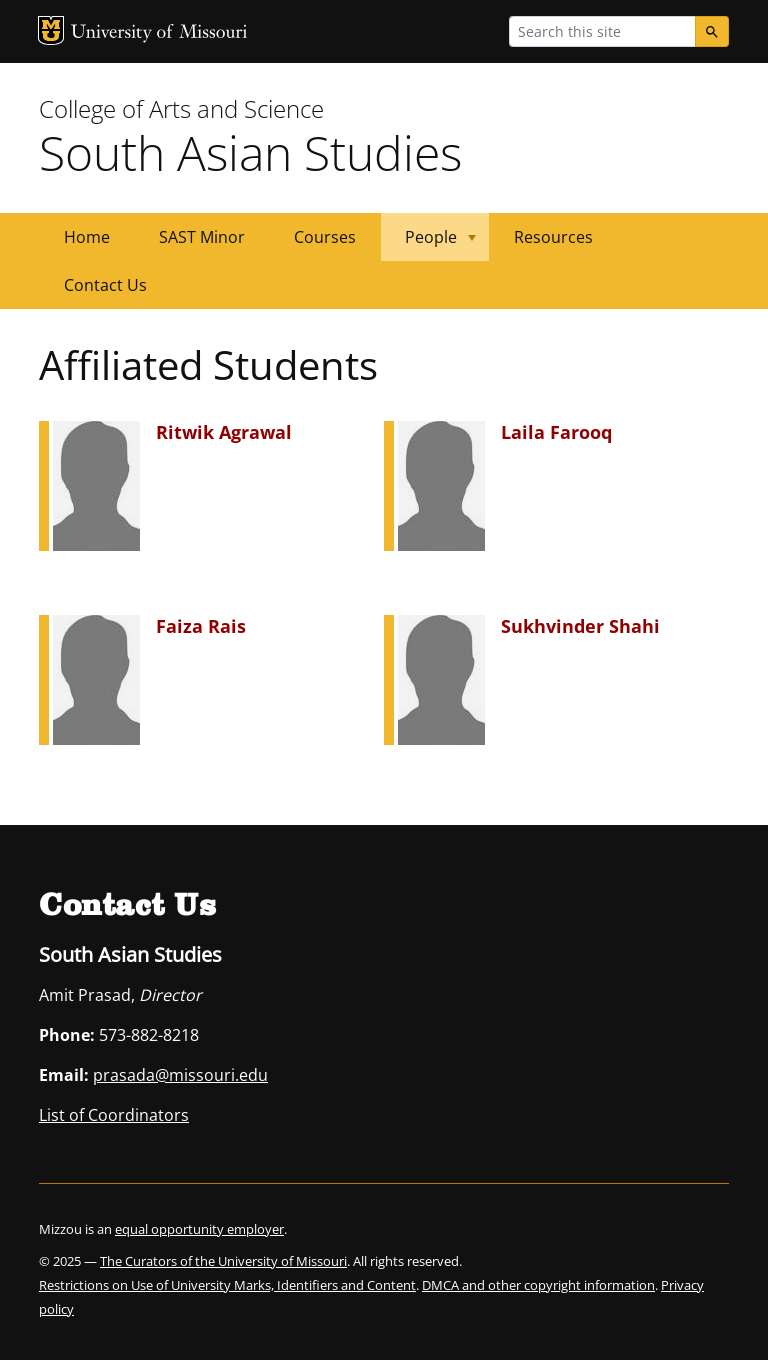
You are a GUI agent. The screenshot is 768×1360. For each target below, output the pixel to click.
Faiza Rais (201, 626)
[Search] (712, 31)
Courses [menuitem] (325, 237)
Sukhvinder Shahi (580, 626)
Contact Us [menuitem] (105, 285)
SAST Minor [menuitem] (202, 237)
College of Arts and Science (181, 108)
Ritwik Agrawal (224, 432)
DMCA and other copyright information (538, 1285)
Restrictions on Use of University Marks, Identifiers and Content (227, 1285)
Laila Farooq (556, 432)
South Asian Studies (250, 152)
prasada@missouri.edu (180, 1075)
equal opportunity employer (199, 1229)
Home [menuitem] (87, 237)
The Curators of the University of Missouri (223, 1261)
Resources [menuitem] (553, 237)
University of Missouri (159, 33)
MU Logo (51, 30)
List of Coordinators (114, 1115)
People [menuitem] (428, 243)
